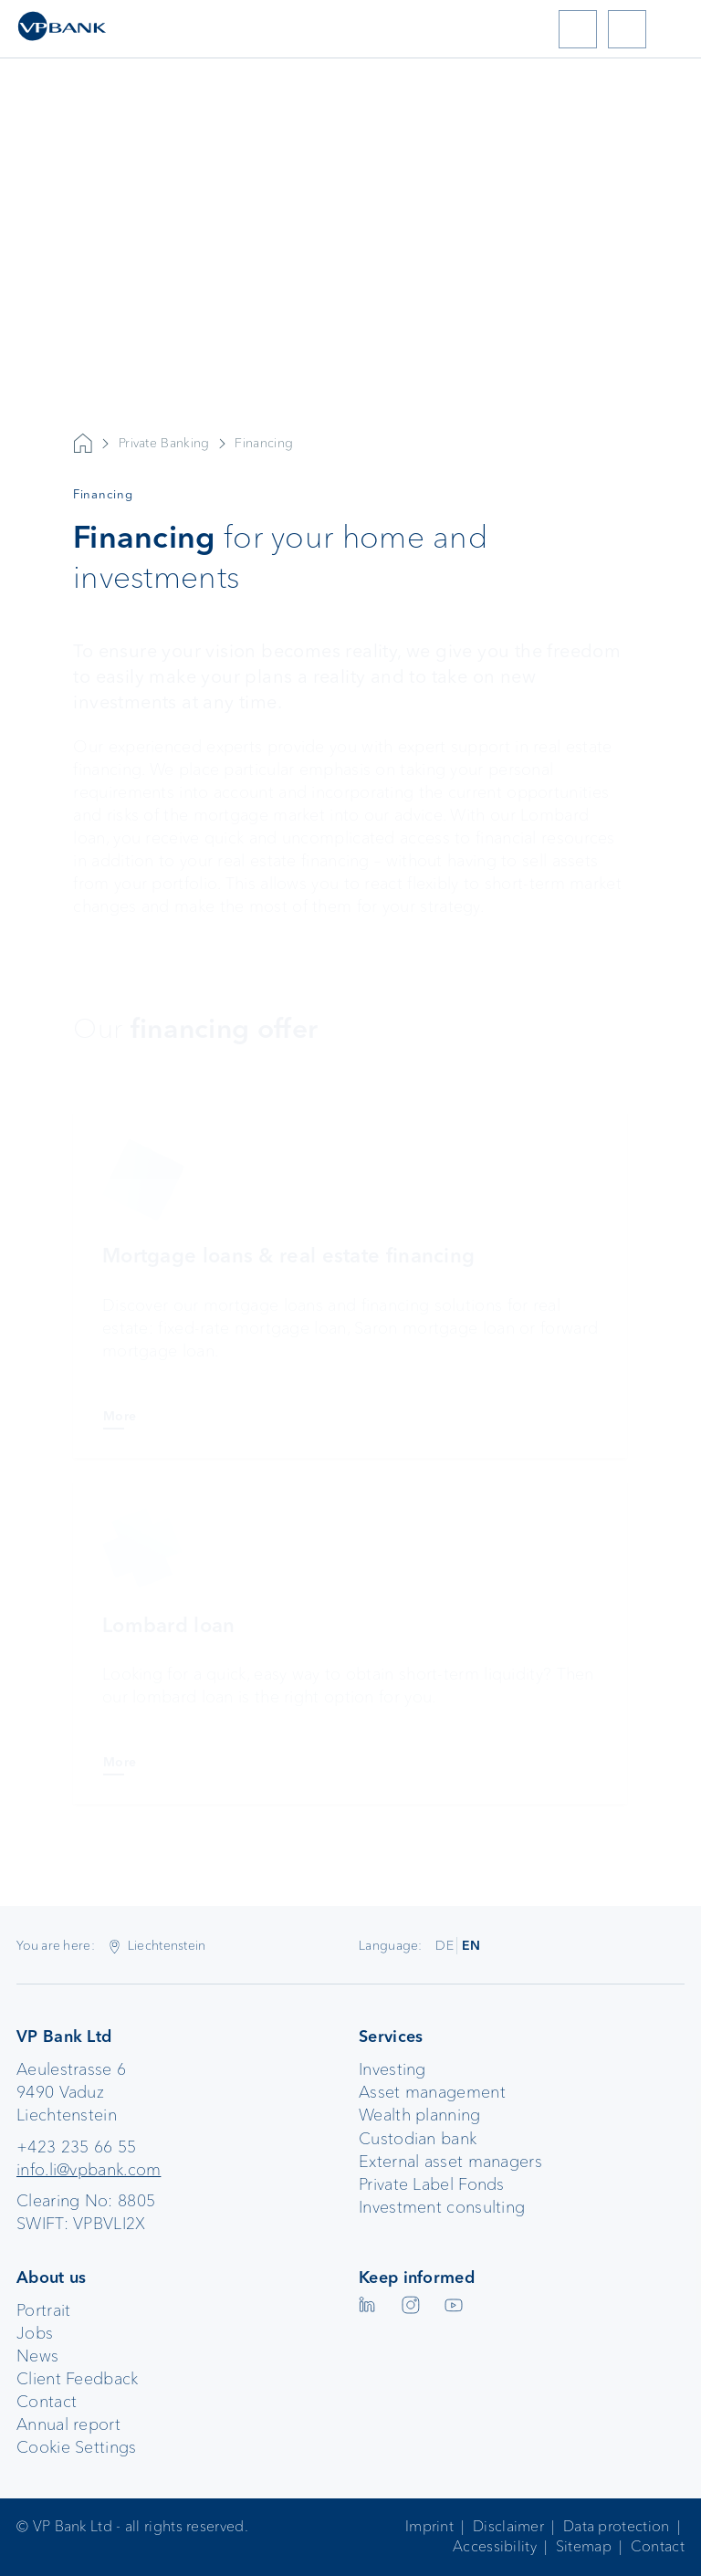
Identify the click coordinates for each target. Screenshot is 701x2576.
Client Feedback (77, 2379)
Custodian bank (417, 2139)
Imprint (429, 2526)
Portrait (43, 2310)
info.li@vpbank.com (88, 2170)
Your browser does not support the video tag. (350, 327)
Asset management (432, 2092)
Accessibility (495, 2546)
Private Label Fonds (432, 2184)
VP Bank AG (83, 444)
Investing (392, 2069)
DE (444, 1945)
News (37, 2356)
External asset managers (450, 2162)
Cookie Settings (76, 2447)
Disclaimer (508, 2526)
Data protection (616, 2526)
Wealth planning (420, 2115)
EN (471, 1945)
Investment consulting (442, 2207)
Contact (46, 2402)
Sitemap (584, 2546)
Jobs (34, 2333)
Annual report (68, 2424)
